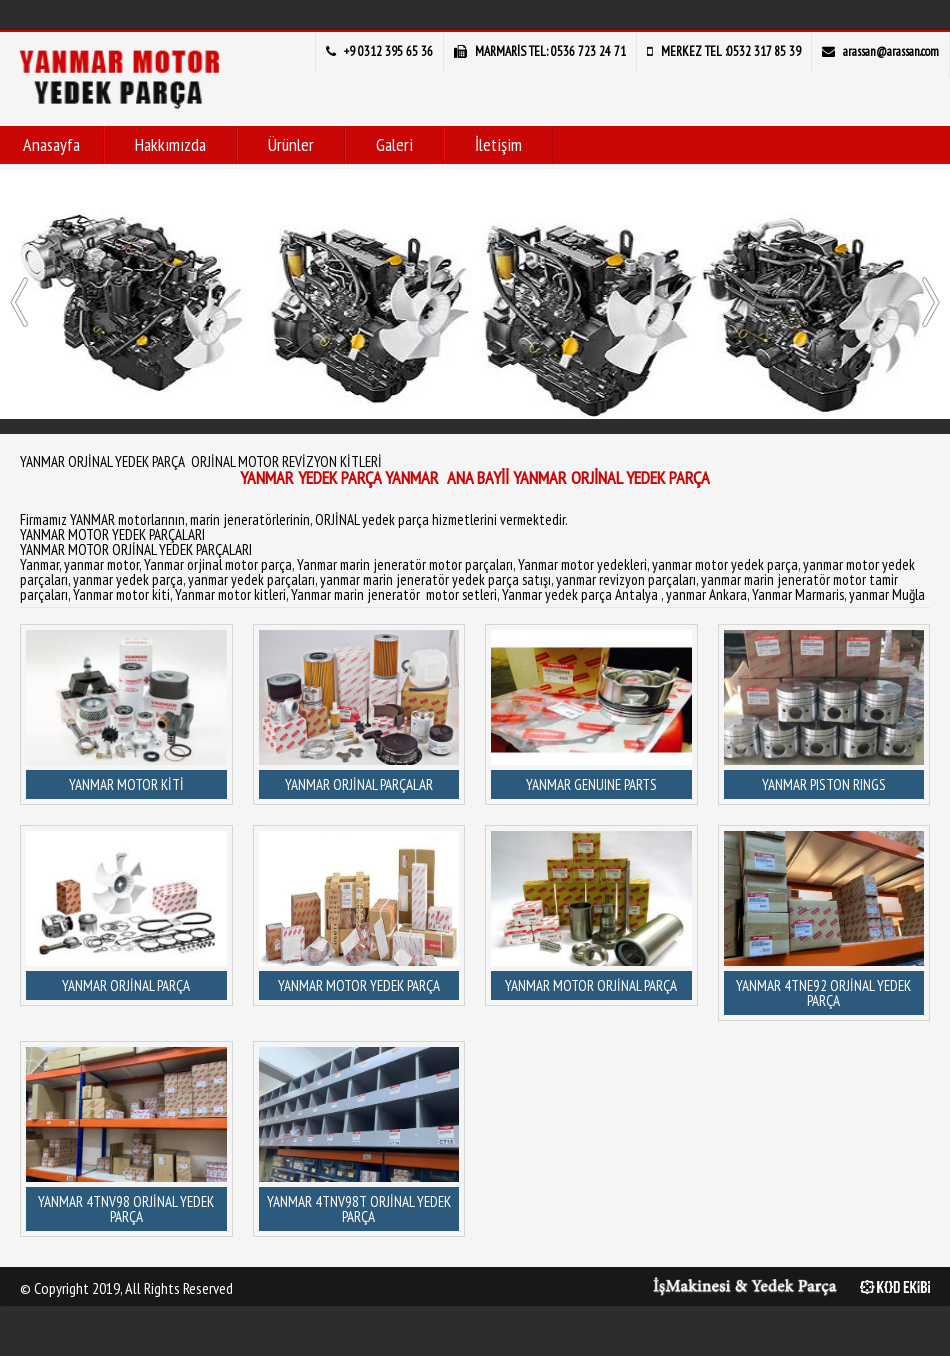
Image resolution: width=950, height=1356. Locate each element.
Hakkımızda (170, 144)
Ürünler (291, 144)
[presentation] (19, 302)
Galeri (394, 144)
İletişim (498, 144)
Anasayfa (51, 144)
